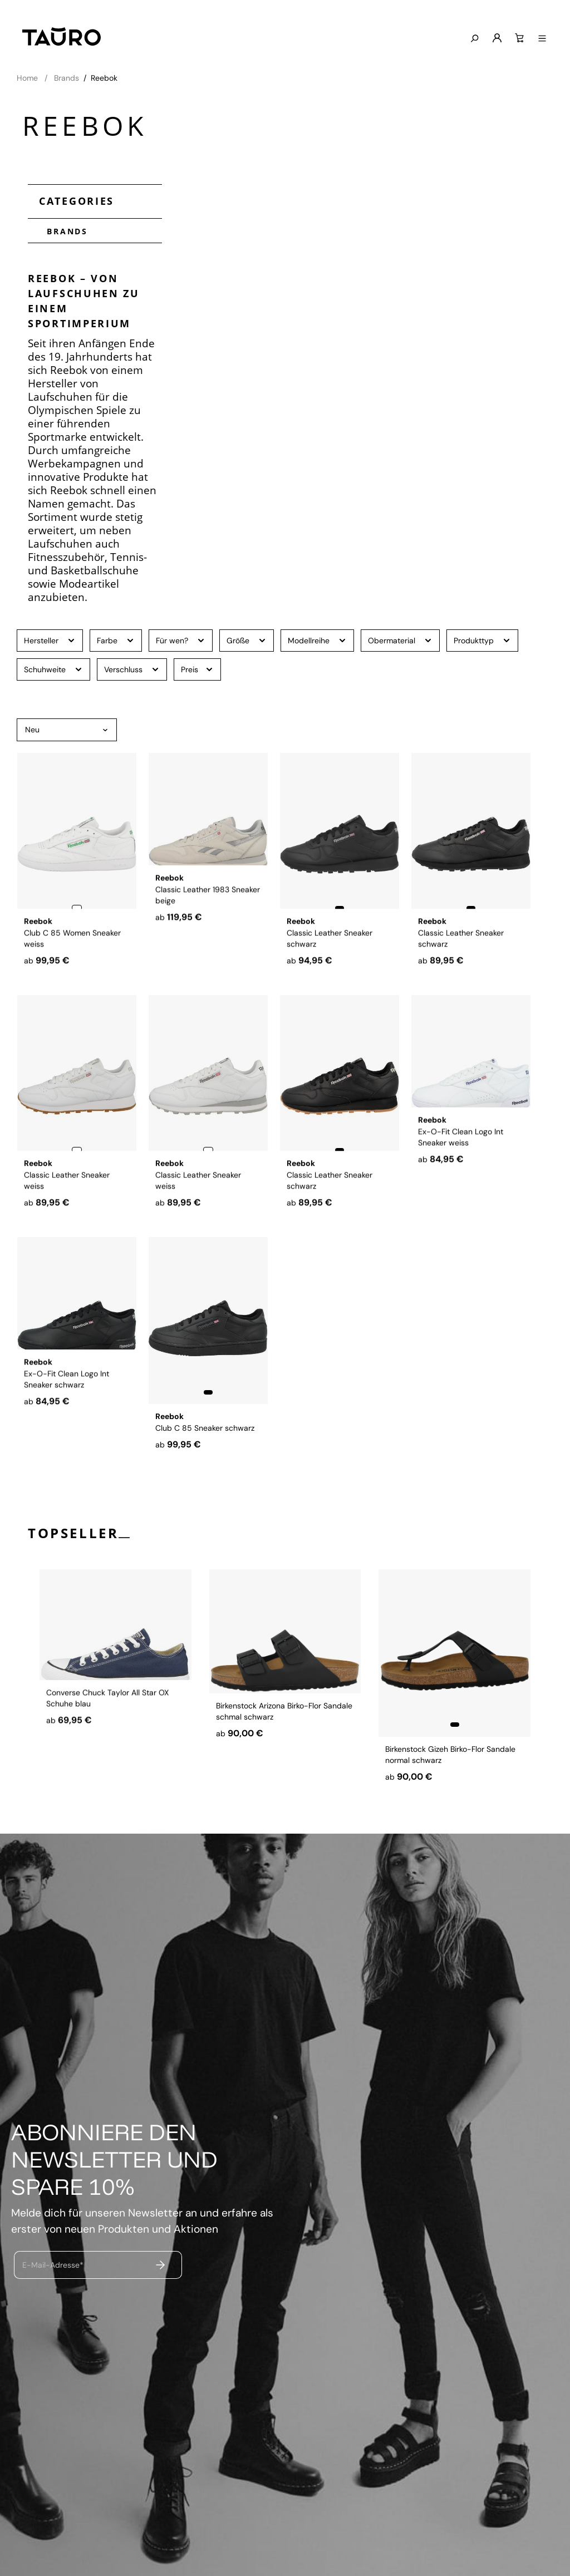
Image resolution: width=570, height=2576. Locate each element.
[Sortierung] (67, 729)
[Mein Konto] (502, 38)
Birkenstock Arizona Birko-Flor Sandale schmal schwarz (284, 1753)
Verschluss (132, 668)
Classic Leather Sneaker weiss (67, 1190)
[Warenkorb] (524, 38)
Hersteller (50, 640)
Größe (247, 640)
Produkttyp (482, 640)
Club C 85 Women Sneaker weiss (72, 948)
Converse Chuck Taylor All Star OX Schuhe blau (107, 1753)
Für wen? (180, 640)
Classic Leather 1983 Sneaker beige (207, 948)
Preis (197, 668)
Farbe (116, 640)
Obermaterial (400, 640)
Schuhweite (53, 668)
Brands (63, 230)
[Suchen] (479, 39)
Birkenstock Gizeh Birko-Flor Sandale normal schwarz (450, 1753)
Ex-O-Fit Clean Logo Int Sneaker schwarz (66, 1432)
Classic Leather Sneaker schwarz (329, 948)
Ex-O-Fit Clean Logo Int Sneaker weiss (460, 1190)
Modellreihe (317, 640)
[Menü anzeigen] (547, 39)
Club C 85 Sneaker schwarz (204, 1427)
